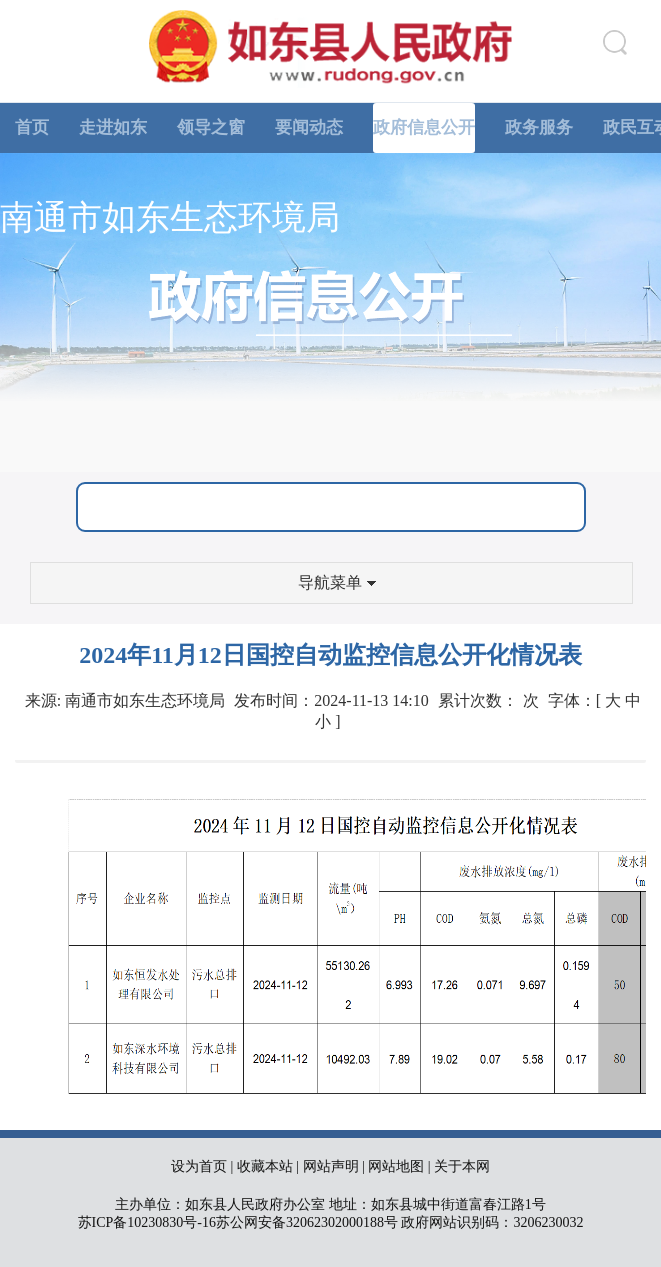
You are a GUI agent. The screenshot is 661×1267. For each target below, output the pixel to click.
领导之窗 (211, 127)
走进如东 (113, 127)
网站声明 (331, 1166)
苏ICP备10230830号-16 (147, 1222)
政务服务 (539, 127)
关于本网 (462, 1166)
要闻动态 (309, 127)
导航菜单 (337, 582)
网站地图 (396, 1166)
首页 (32, 127)
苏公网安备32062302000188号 (307, 1222)
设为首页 (199, 1166)
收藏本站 (265, 1166)
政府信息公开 (424, 127)
